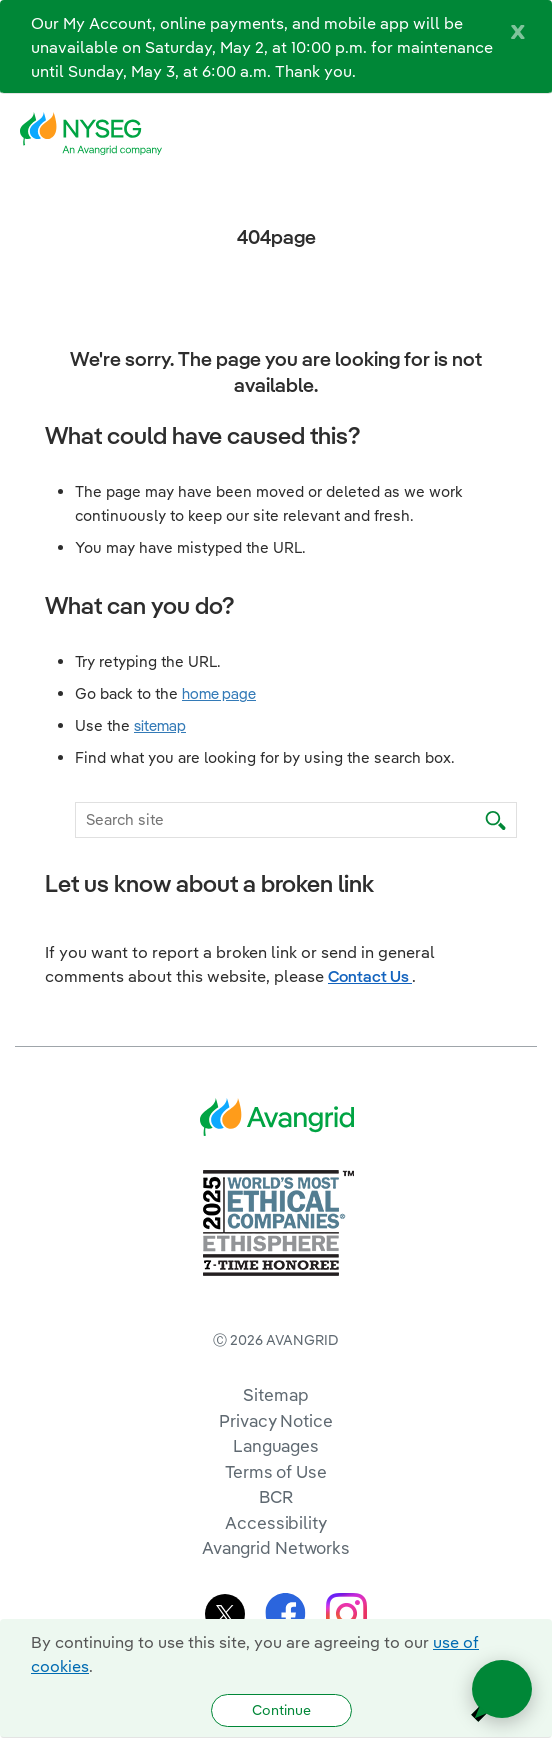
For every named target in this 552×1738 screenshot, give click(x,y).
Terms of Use (276, 1471)
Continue (281, 1710)
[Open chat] (502, 1689)
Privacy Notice (275, 1420)
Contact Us (370, 976)
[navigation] (522, 134)
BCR (276, 1496)
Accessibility (276, 1522)
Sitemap (275, 1394)
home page (219, 693)
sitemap (160, 725)
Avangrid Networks (276, 1547)
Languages (276, 1445)
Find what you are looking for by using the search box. (265, 757)
